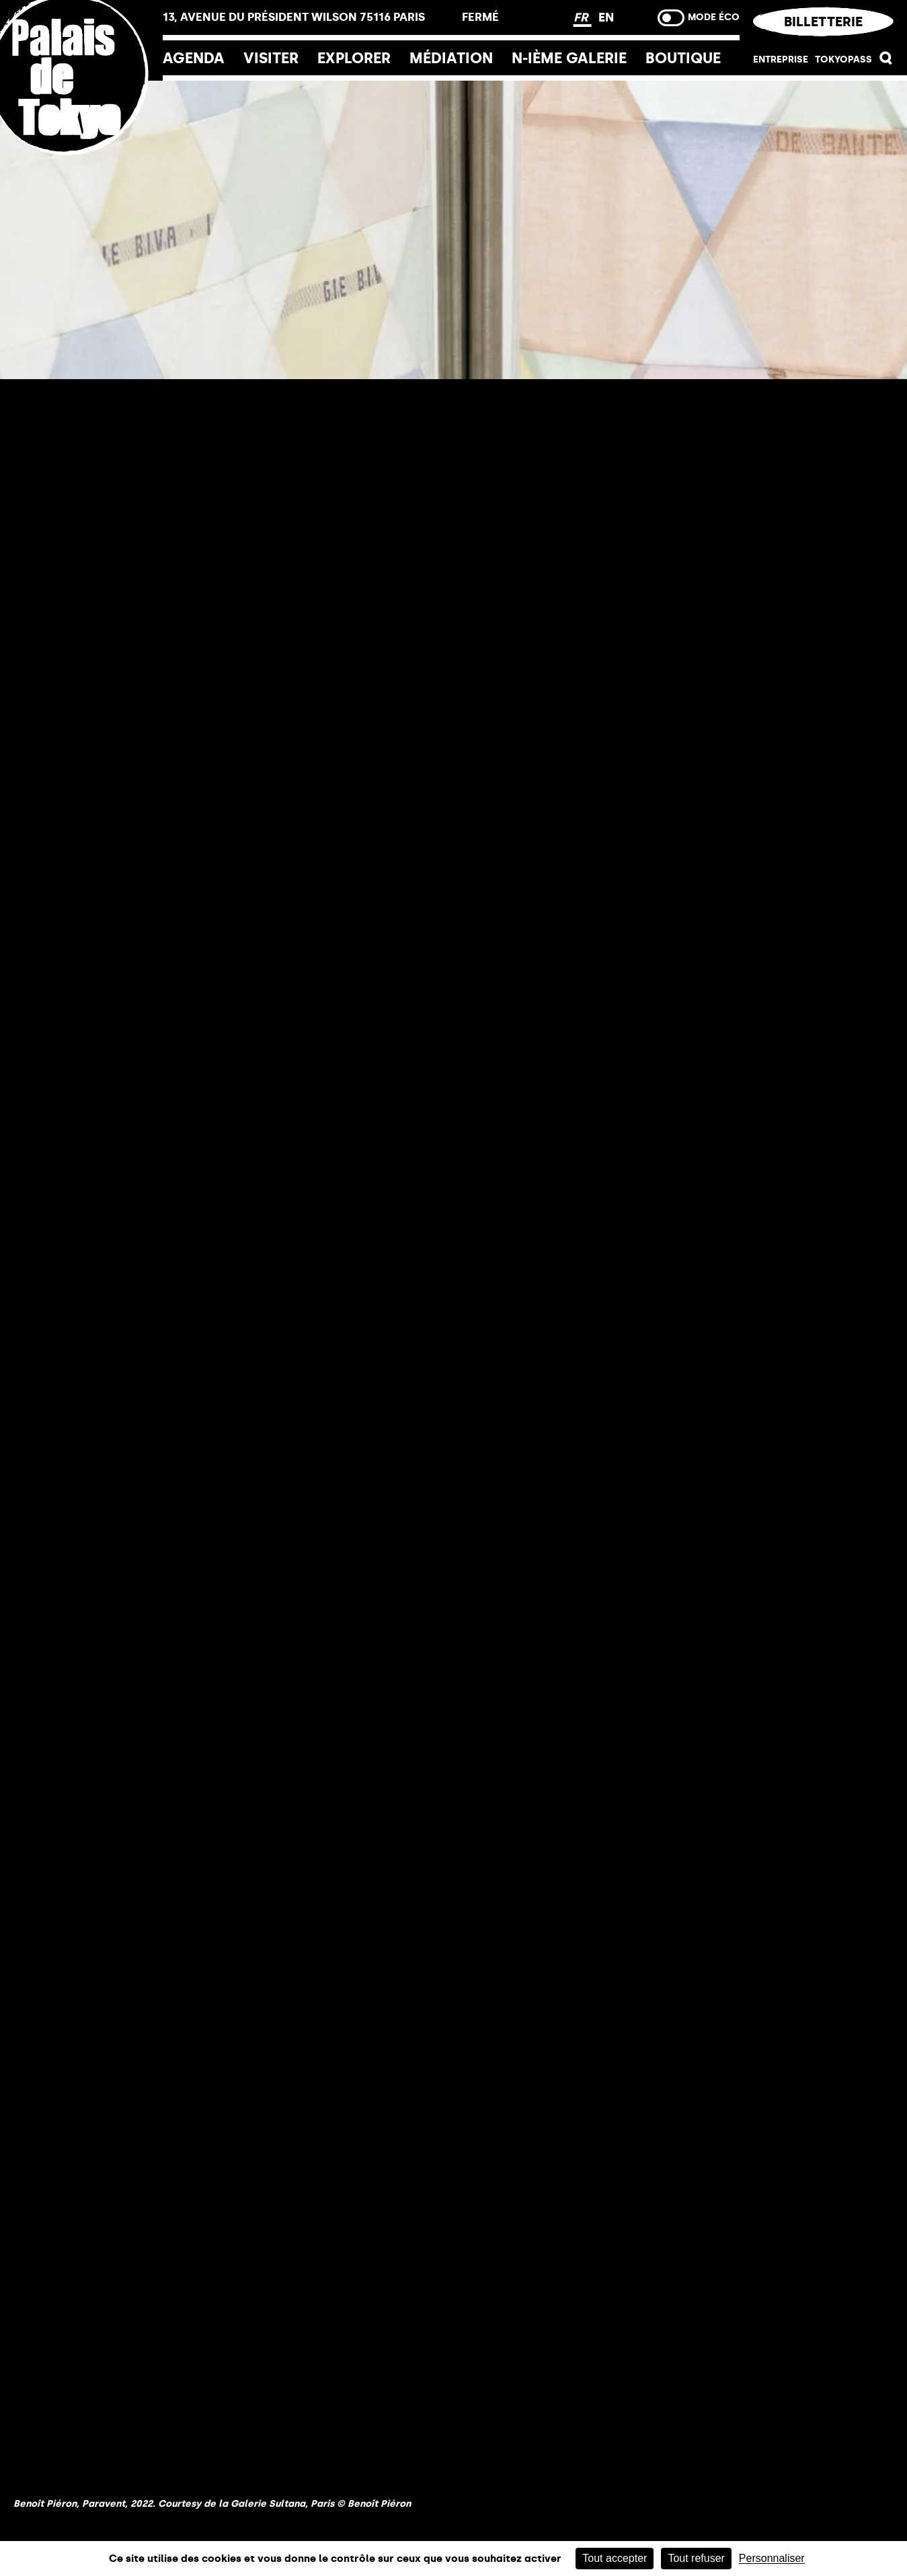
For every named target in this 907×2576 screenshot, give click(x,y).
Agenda (194, 58)
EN (606, 17)
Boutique (683, 58)
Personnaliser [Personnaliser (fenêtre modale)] (772, 2558)
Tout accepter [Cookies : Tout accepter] (614, 2558)
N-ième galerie (569, 58)
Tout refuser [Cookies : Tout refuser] (696, 2558)
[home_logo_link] (81, 163)
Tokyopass (843, 59)
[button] (886, 61)
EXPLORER (354, 58)
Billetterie (823, 21)
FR (583, 17)
